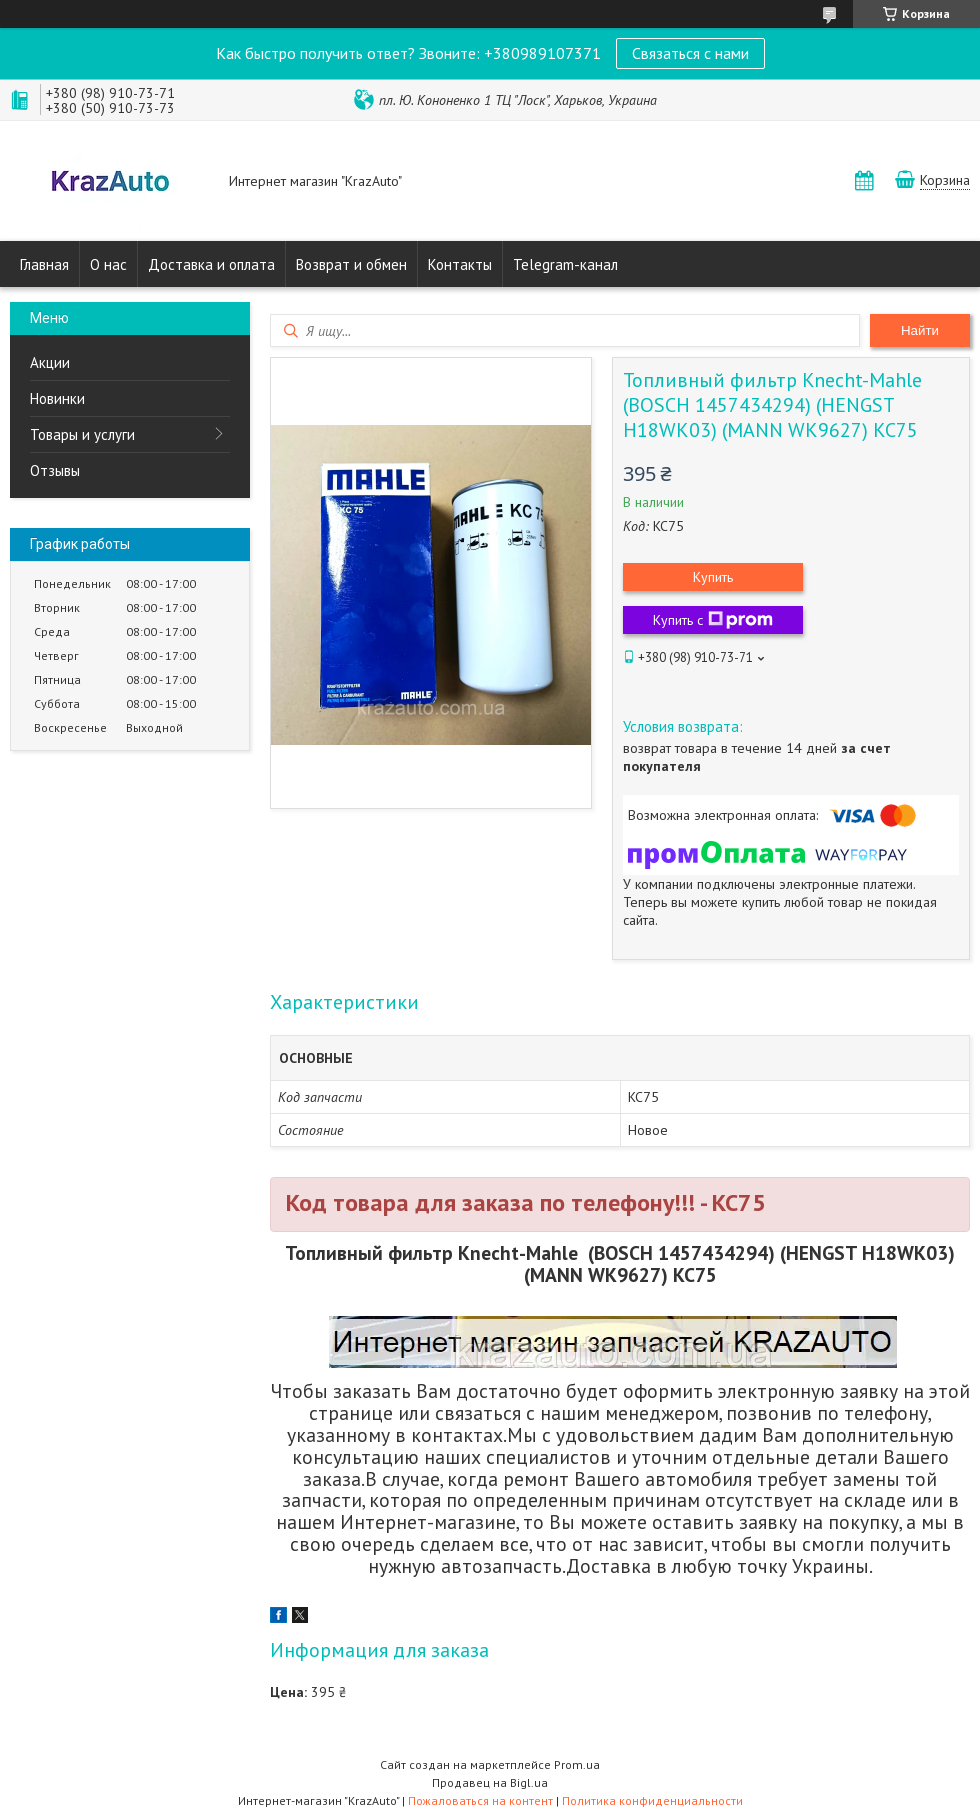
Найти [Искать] (920, 330)
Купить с (713, 620)
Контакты (460, 264)
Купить (713, 577)
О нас (108, 264)
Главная (44, 264)
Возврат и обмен (351, 264)
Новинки (57, 398)
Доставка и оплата (211, 264)
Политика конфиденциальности (652, 1800)
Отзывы (55, 470)
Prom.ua (577, 1764)
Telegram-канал (565, 264)
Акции (50, 362)
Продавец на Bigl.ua (490, 1782)
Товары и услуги (82, 434)
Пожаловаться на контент (480, 1800)
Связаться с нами (690, 53)
